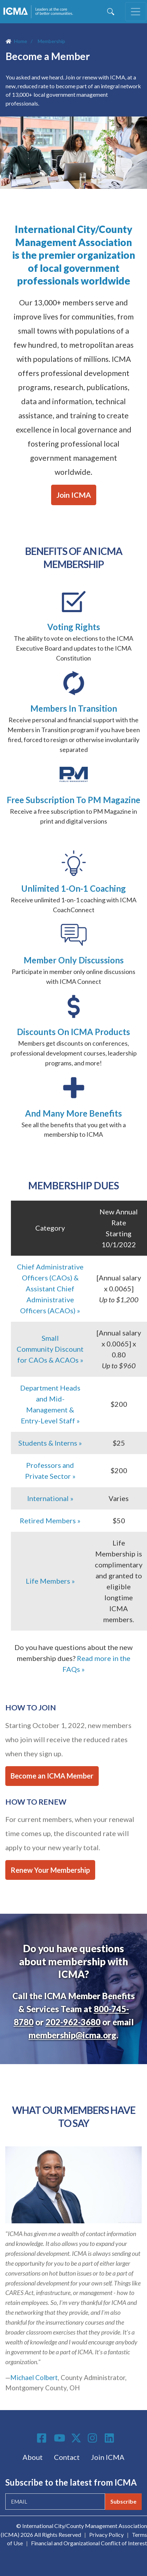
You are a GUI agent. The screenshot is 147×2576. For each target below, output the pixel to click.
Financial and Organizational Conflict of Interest (89, 2543)
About (33, 2457)
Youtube (59, 2438)
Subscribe (123, 2501)
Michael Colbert (34, 2377)
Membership (51, 41)
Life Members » (50, 1581)
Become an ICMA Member (52, 1775)
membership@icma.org (72, 2035)
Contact (67, 2457)
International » (50, 1498)
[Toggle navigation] (135, 11)
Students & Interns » (50, 1443)
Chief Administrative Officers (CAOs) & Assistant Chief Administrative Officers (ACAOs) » (50, 1288)
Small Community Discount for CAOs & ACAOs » (50, 1349)
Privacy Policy (106, 2534)
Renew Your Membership (50, 1870)
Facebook (42, 2438)
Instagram (93, 2438)
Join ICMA (73, 495)
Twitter (76, 2438)
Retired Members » (50, 1520)
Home (20, 41)
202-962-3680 (72, 2022)
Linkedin (110, 2438)
